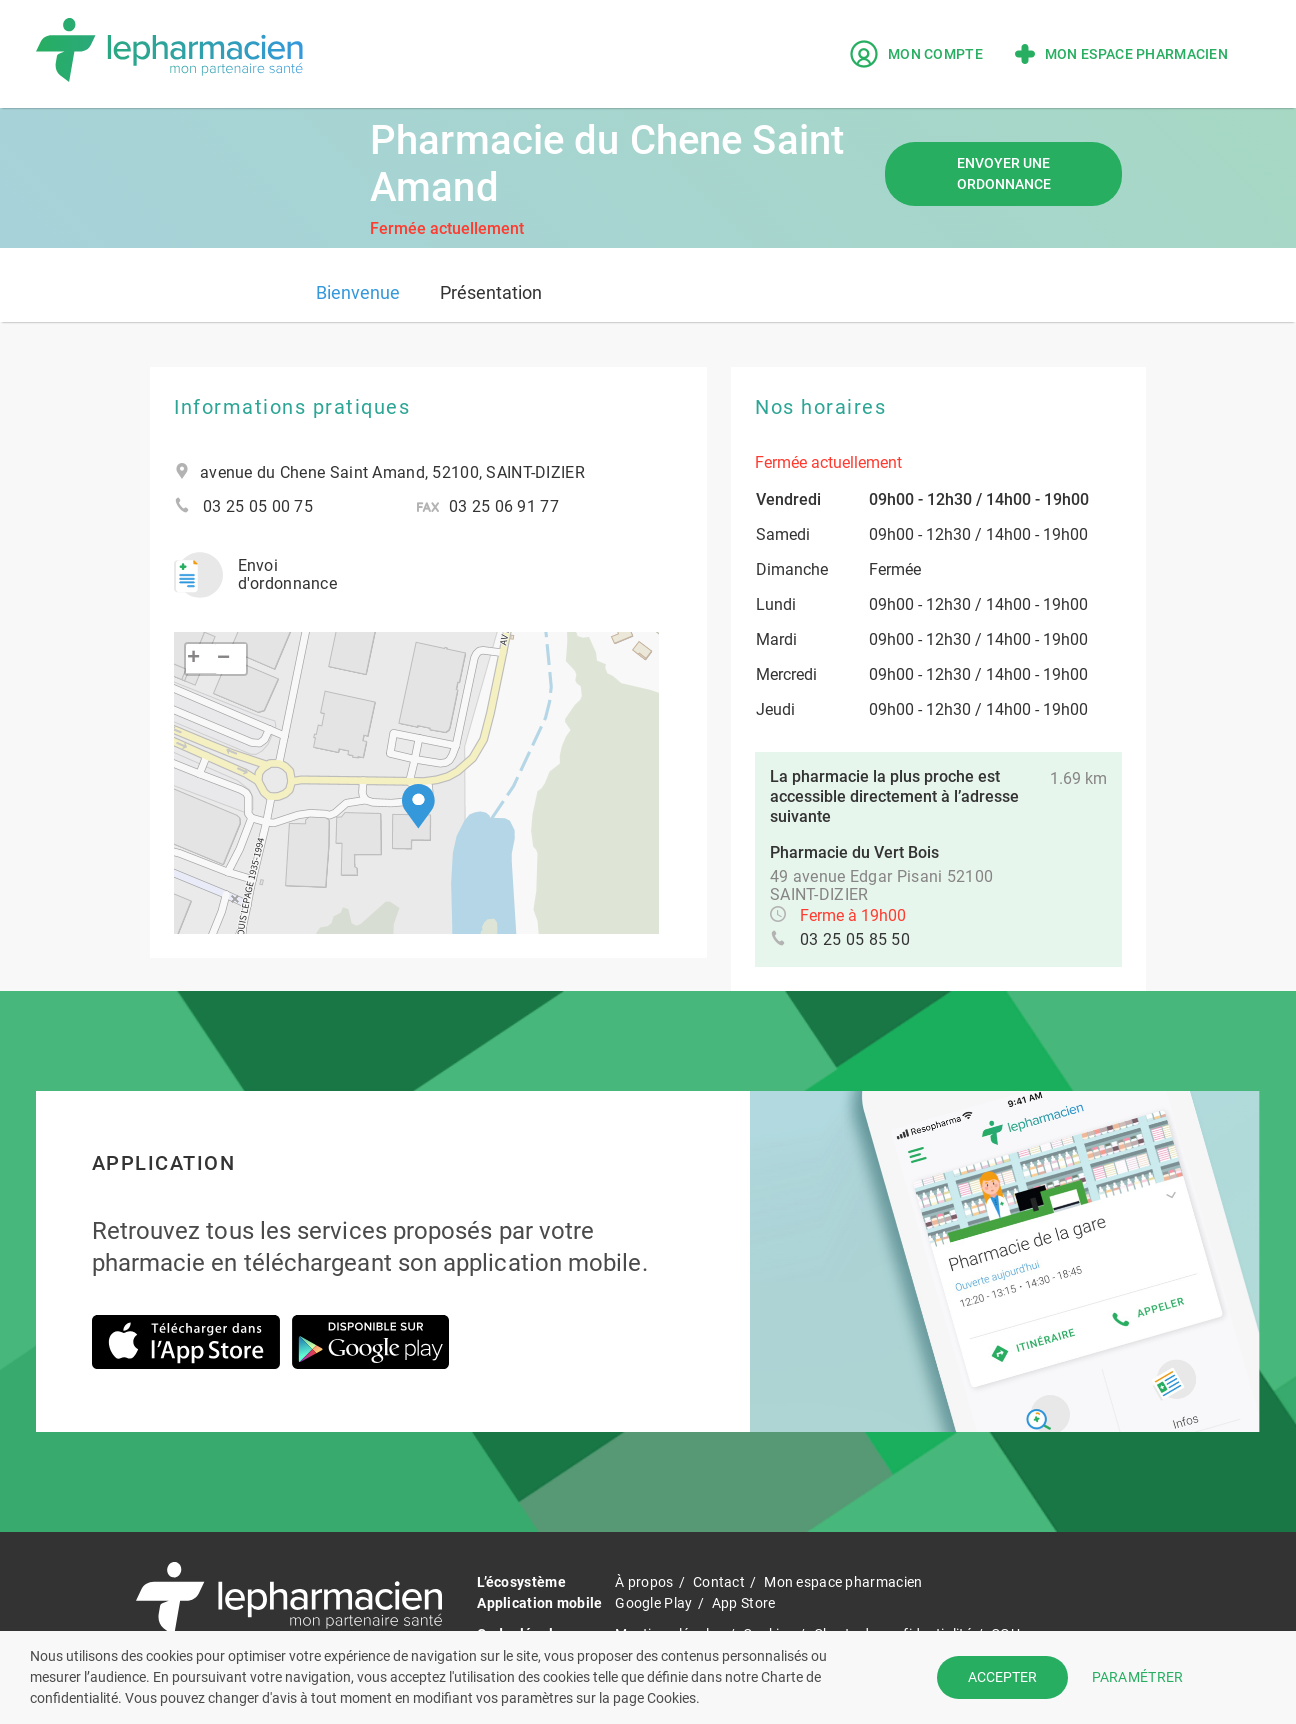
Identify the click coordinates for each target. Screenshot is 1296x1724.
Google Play (653, 1603)
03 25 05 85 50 (855, 940)
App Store (744, 1603)
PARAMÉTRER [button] (1138, 1677)
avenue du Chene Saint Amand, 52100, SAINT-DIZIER (392, 473)
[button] (418, 806)
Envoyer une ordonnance (1004, 173)
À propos (644, 1582)
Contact (719, 1582)
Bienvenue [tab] (358, 292)
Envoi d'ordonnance (255, 575)
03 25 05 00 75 (258, 507)
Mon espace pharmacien (1121, 54)
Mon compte (916, 54)
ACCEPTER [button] (1002, 1677)
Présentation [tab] (491, 292)
